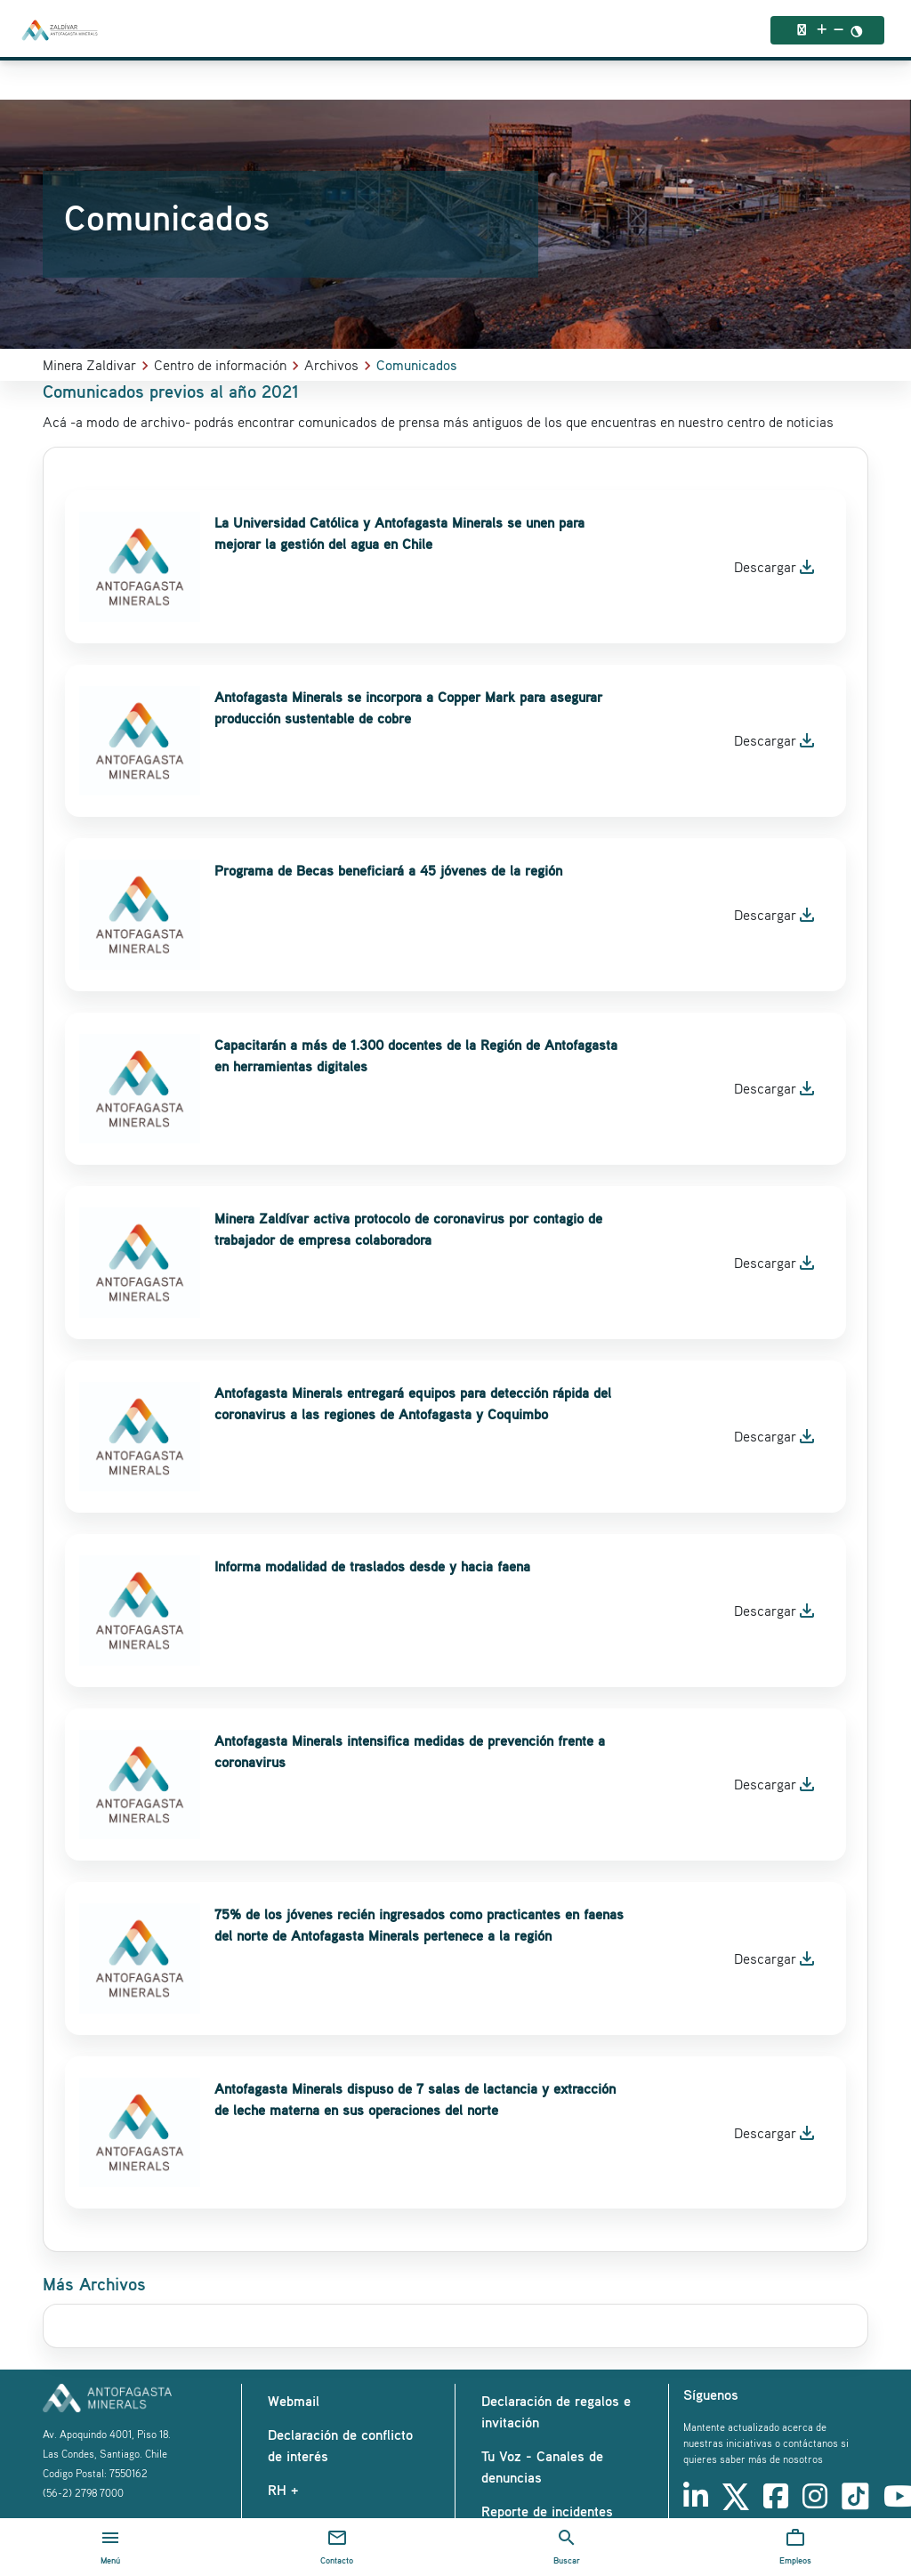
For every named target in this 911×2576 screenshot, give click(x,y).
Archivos (331, 365)
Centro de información (220, 365)
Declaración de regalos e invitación (556, 2411)
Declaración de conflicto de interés (340, 2445)
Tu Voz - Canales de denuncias (542, 2466)
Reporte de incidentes (547, 2511)
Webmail (293, 2401)
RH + (283, 2490)
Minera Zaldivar (89, 365)
